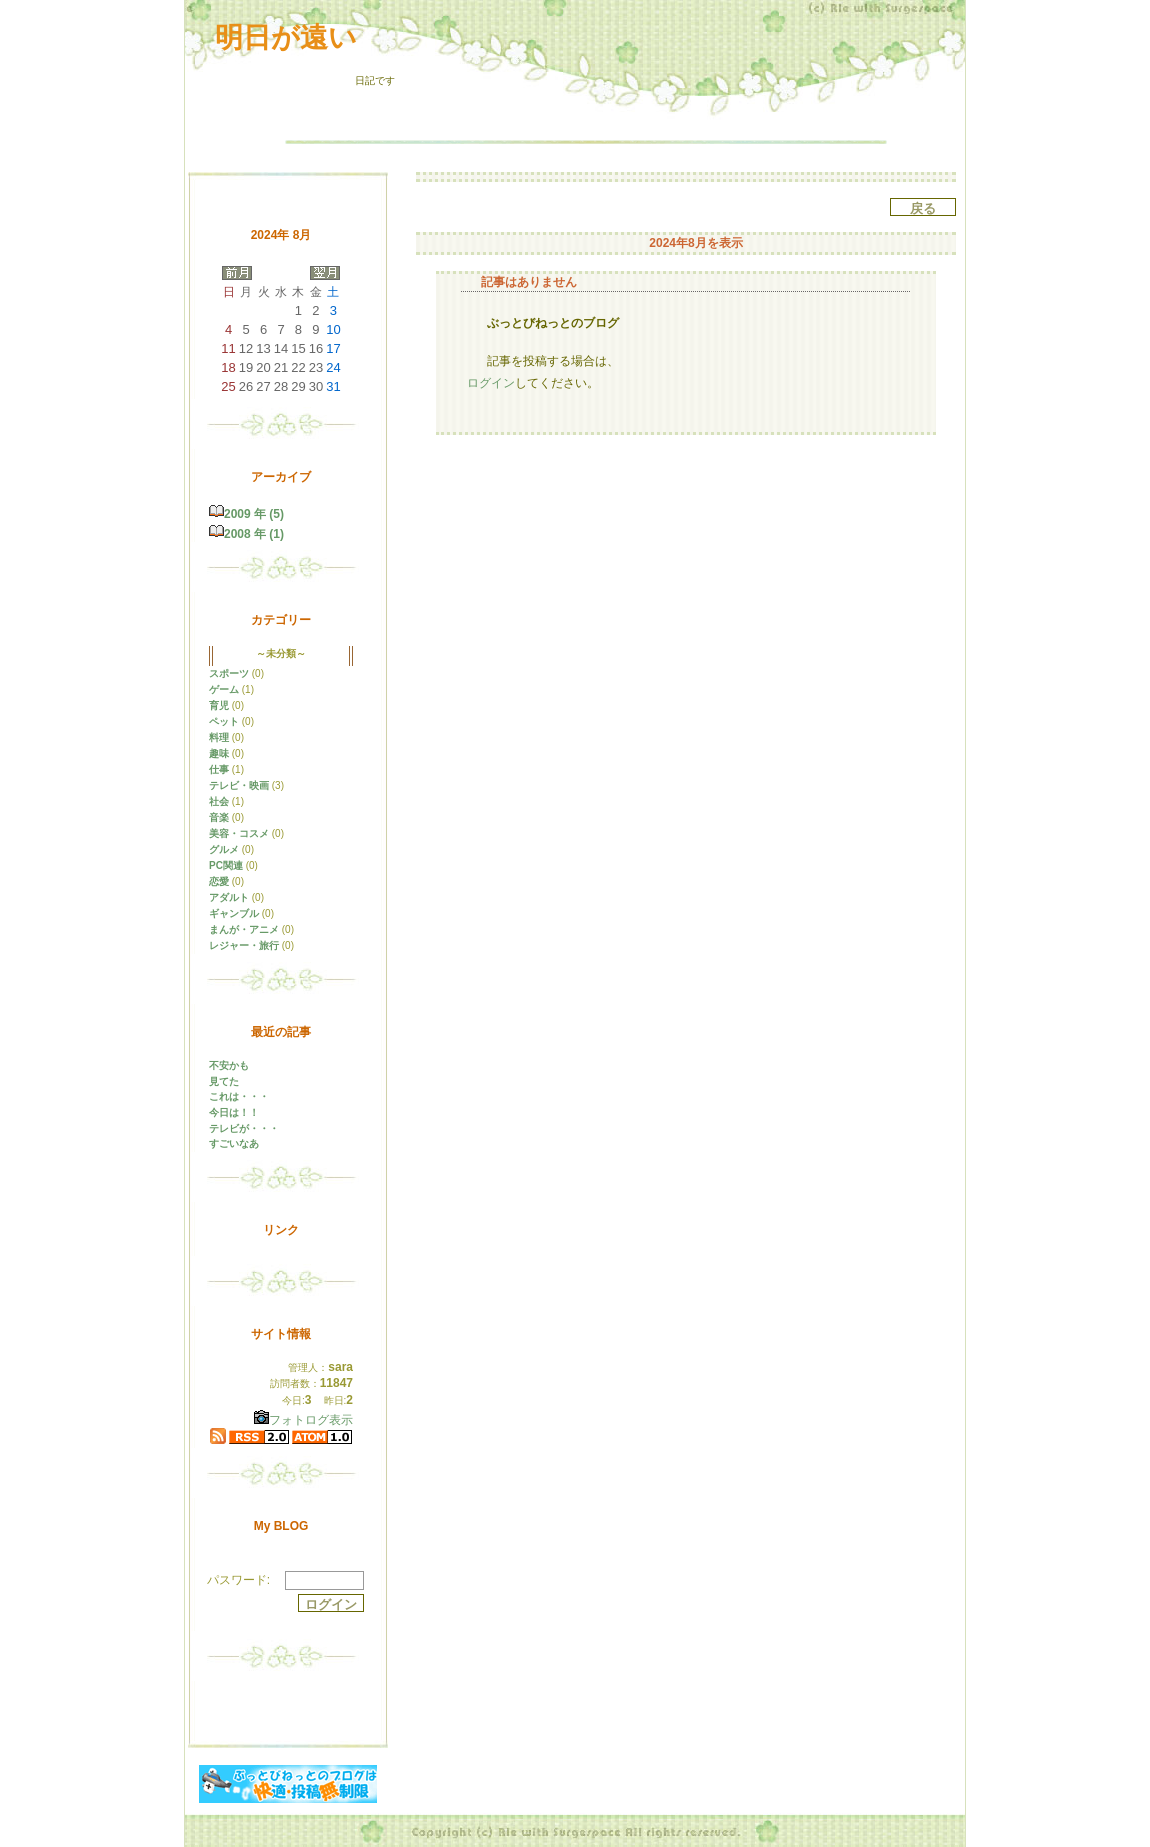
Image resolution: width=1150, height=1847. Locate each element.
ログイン (491, 383)
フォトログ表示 (303, 1420)
